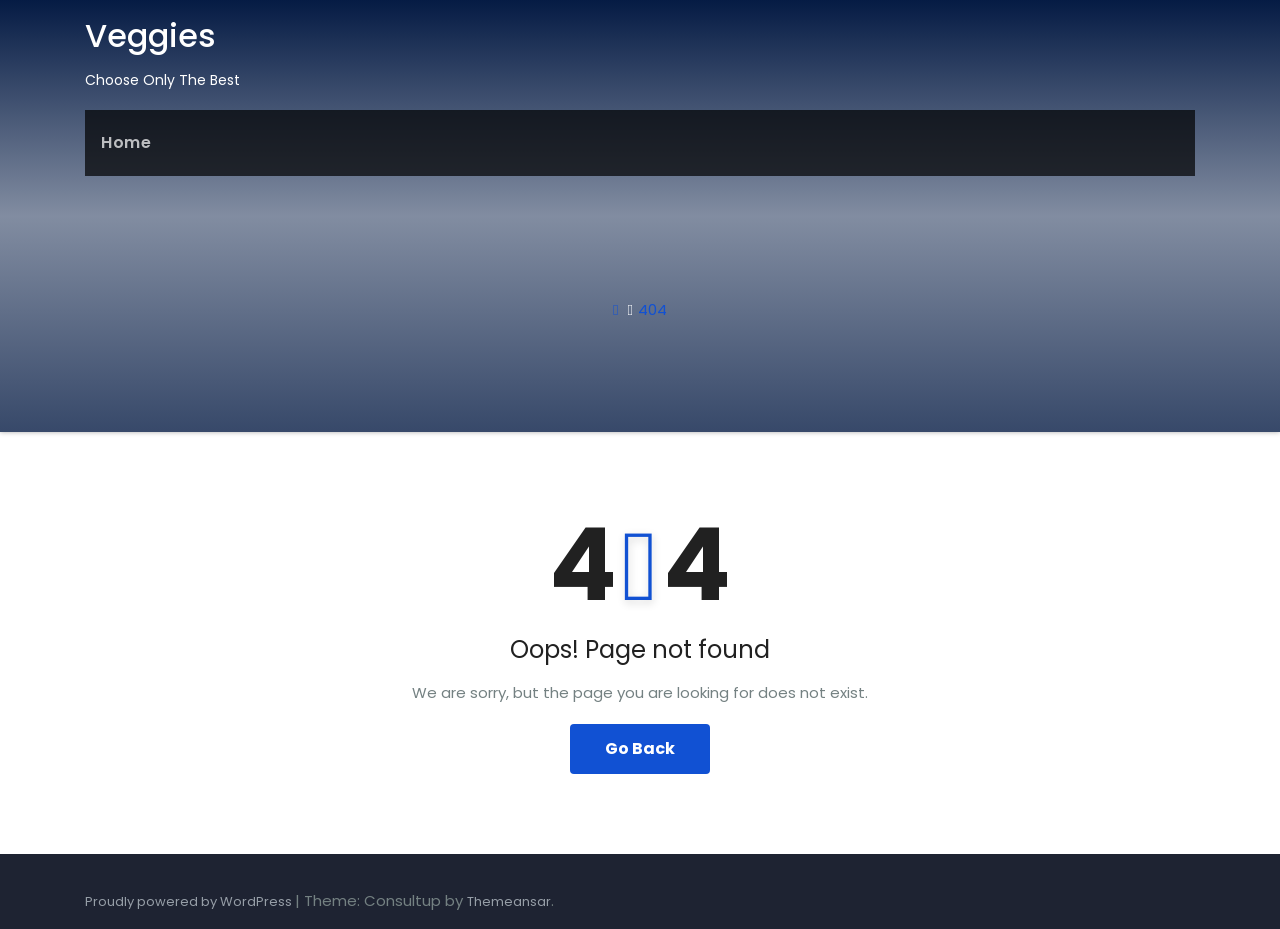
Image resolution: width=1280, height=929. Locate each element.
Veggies (150, 35)
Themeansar (509, 901)
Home (126, 142)
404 (652, 309)
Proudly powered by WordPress (190, 901)
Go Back (640, 748)
